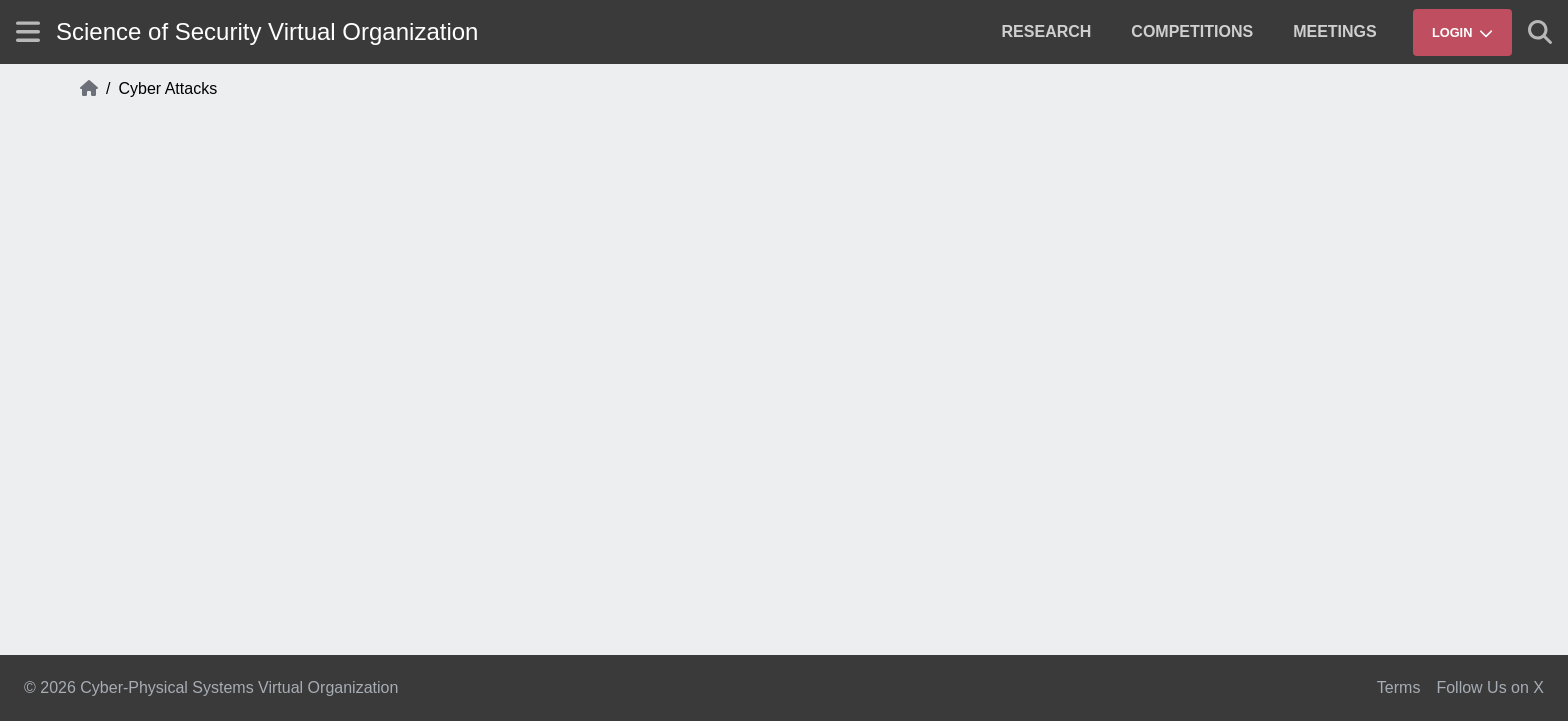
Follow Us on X (1490, 687)
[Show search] (1540, 32)
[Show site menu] (28, 31)
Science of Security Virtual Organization (267, 31)
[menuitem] (1047, 32)
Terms (1399, 687)
